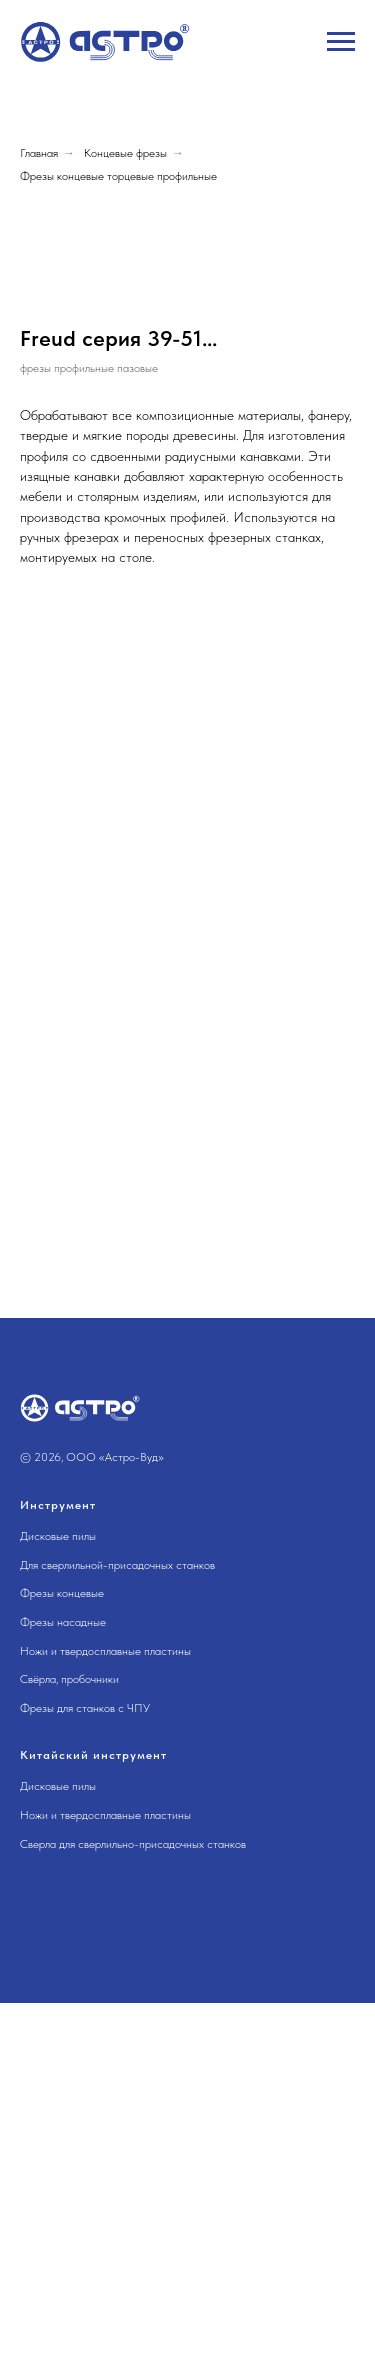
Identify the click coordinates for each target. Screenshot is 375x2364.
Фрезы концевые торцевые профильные (118, 176)
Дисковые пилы (58, 1897)
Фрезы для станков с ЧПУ (85, 2068)
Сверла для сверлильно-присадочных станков (133, 2204)
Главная (39, 153)
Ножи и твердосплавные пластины (105, 2011)
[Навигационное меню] (341, 42)
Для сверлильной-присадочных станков (117, 1926)
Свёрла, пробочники (69, 2040)
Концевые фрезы (125, 153)
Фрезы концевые (62, 1954)
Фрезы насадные (63, 1983)
